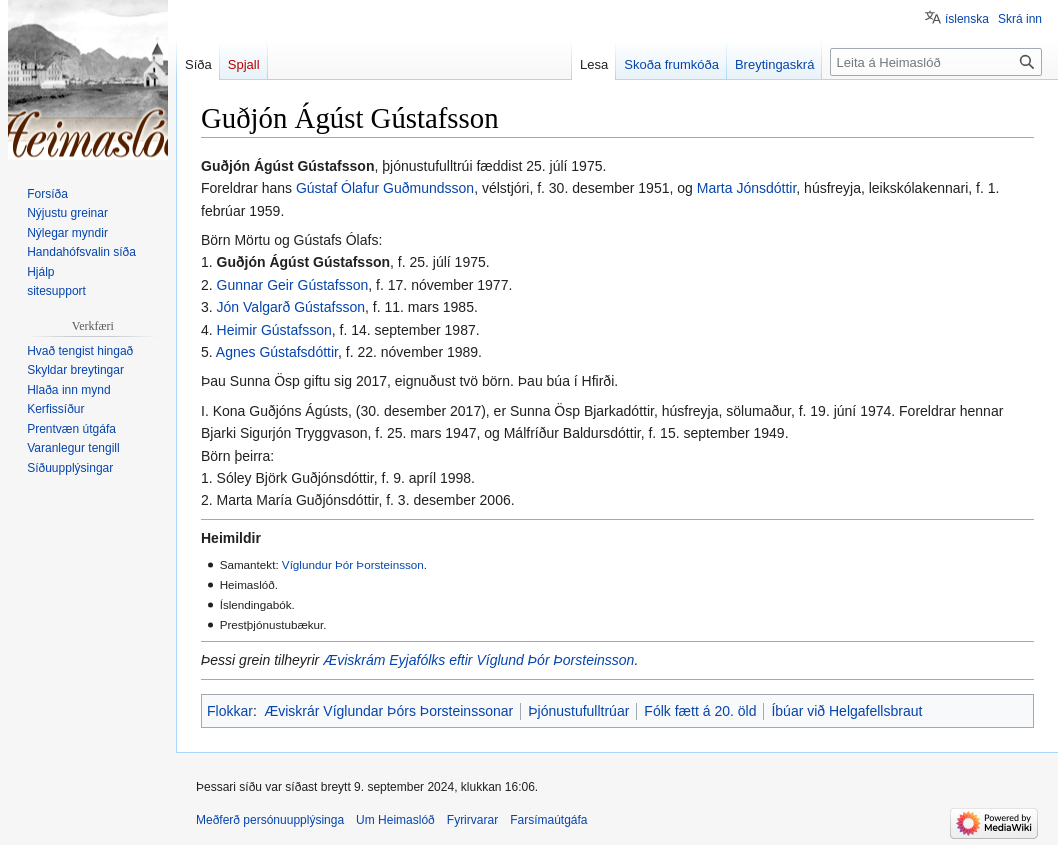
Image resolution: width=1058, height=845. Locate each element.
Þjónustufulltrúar (578, 711)
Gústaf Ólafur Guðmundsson (385, 188)
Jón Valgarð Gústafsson (291, 307)
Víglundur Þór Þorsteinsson (353, 564)
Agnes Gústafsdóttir (277, 352)
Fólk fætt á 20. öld (700, 711)
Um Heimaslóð (395, 820)
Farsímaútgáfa (548, 820)
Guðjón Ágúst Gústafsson (303, 262)
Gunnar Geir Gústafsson (293, 285)
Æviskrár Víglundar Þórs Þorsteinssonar (388, 711)
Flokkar (230, 711)
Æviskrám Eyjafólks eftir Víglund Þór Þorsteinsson (478, 660)
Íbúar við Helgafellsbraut (846, 711)
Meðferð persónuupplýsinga (270, 820)
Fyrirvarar (472, 820)
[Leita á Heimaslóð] (936, 62)
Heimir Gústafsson (274, 330)
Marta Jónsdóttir (747, 188)
